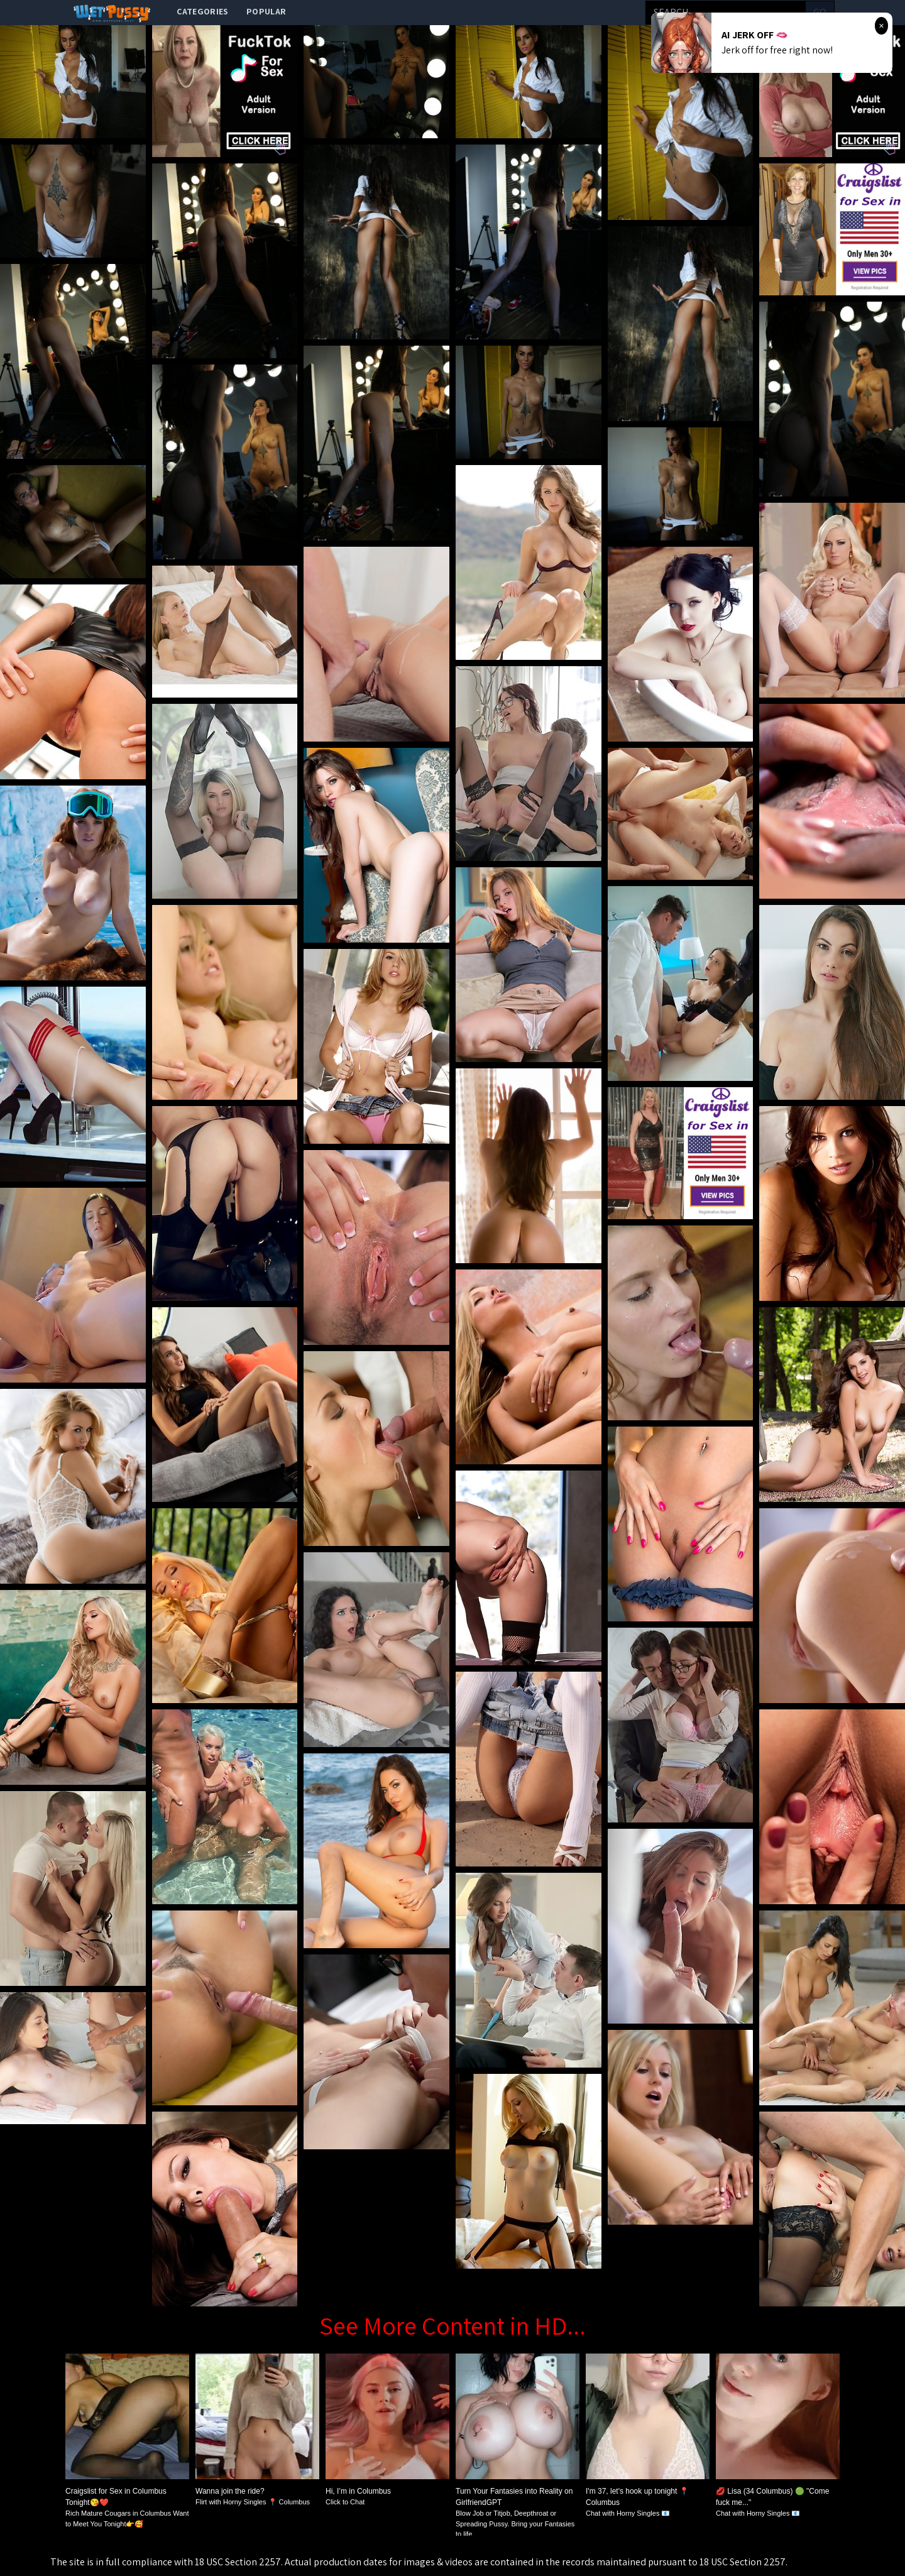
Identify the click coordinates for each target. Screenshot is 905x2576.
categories (203, 11)
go (819, 12)
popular (266, 11)
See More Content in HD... (452, 2325)
